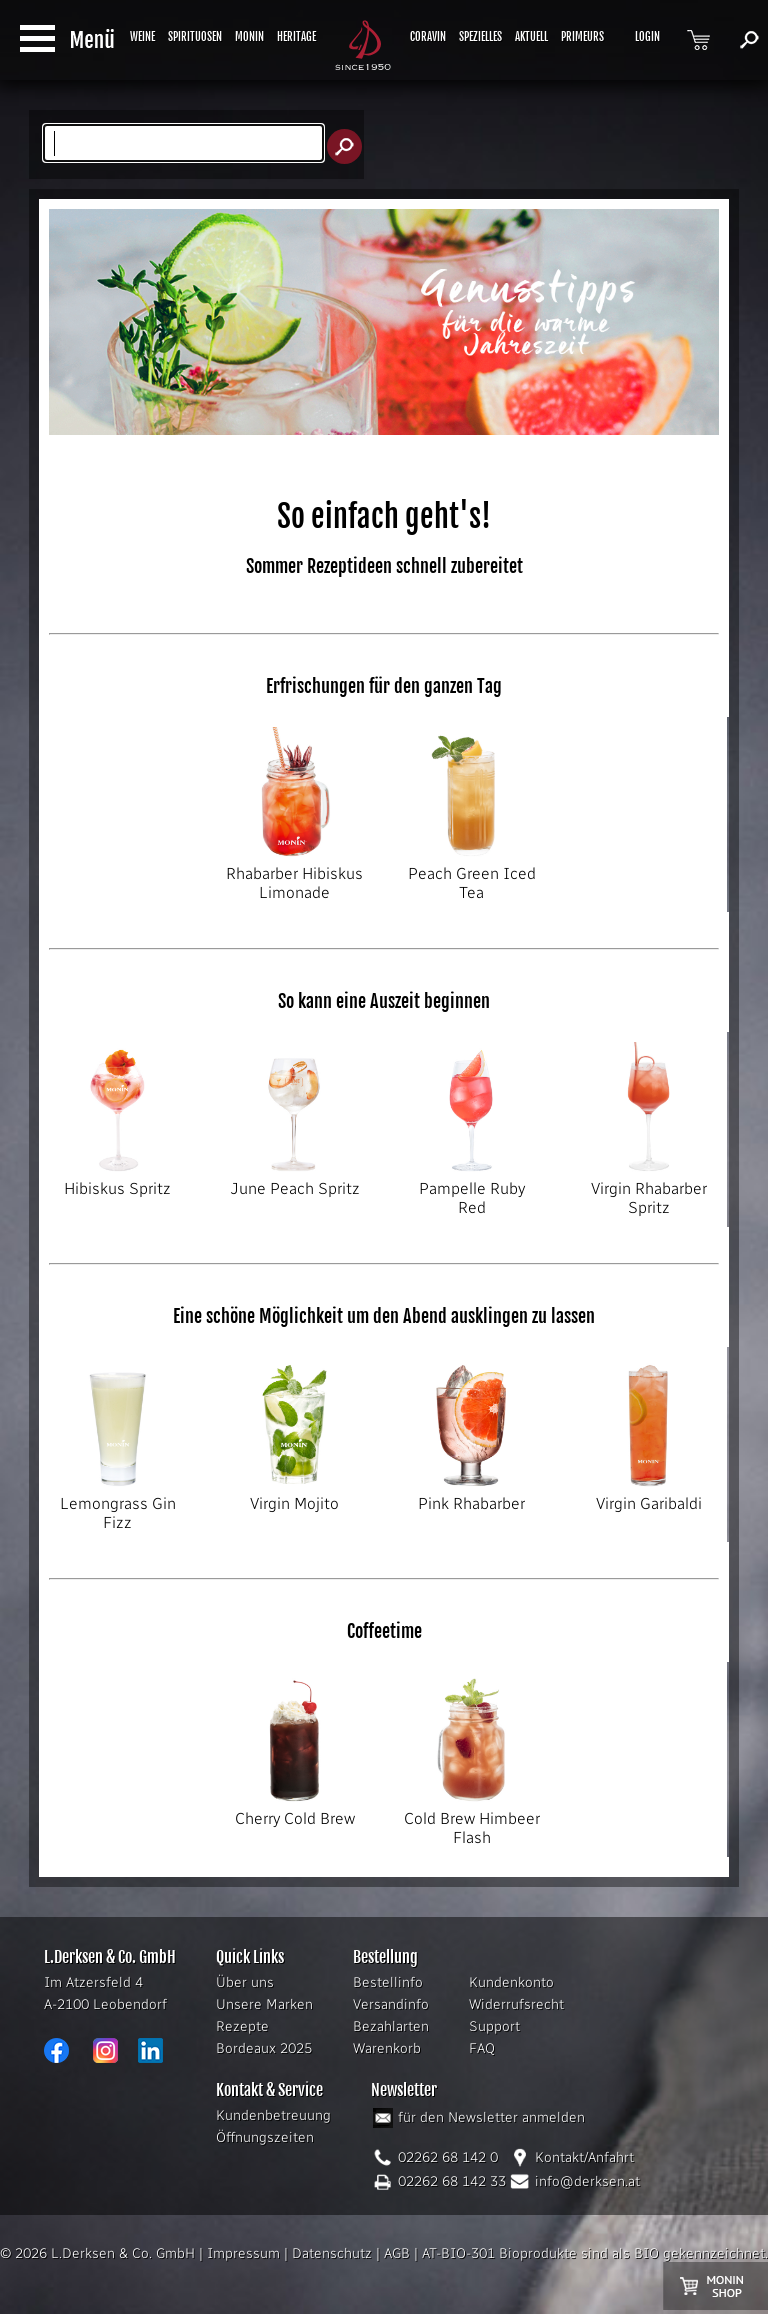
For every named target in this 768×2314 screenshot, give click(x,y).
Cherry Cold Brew (294, 1811)
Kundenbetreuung (273, 2115)
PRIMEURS (582, 37)
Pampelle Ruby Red (471, 1190)
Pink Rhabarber (471, 1496)
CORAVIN (428, 37)
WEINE (142, 37)
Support (494, 2026)
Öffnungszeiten (265, 2137)
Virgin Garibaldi (648, 1496)
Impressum (243, 2253)
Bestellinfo (388, 1982)
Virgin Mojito (294, 1496)
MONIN (249, 37)
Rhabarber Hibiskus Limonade (294, 875)
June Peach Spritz (294, 1181)
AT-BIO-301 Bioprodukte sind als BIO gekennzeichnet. (595, 2253)
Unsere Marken (264, 2004)
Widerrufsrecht (516, 2004)
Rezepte (242, 2026)
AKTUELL (531, 37)
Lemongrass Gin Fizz (117, 1505)
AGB (397, 2253)
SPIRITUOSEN (195, 37)
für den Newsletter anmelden (491, 2117)
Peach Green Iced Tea (471, 875)
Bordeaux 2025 (264, 2048)
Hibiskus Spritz (117, 1181)
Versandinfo (391, 2004)
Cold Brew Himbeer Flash (471, 1820)
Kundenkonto (511, 1982)
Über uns (245, 1982)
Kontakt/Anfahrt (584, 2157)
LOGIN (647, 37)
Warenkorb (387, 2048)
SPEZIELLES (480, 37)
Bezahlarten (391, 2026)
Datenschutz (332, 2253)
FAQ (482, 2048)
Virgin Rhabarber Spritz (648, 1190)
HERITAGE (296, 37)
